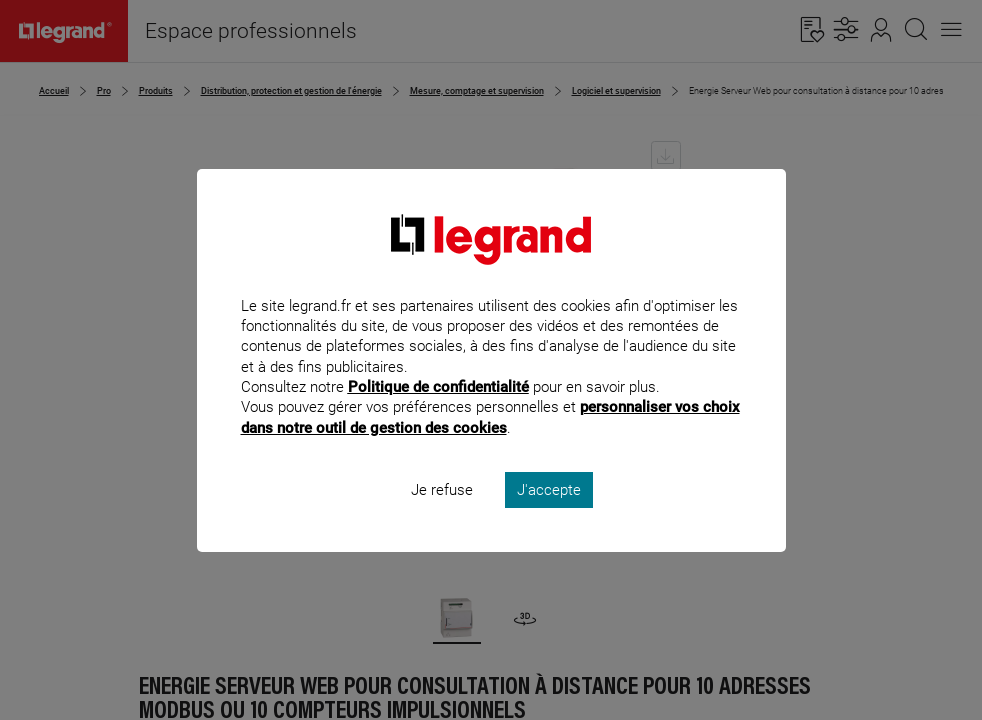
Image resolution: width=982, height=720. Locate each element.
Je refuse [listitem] (442, 516)
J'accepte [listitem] (549, 516)
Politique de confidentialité (438, 414)
